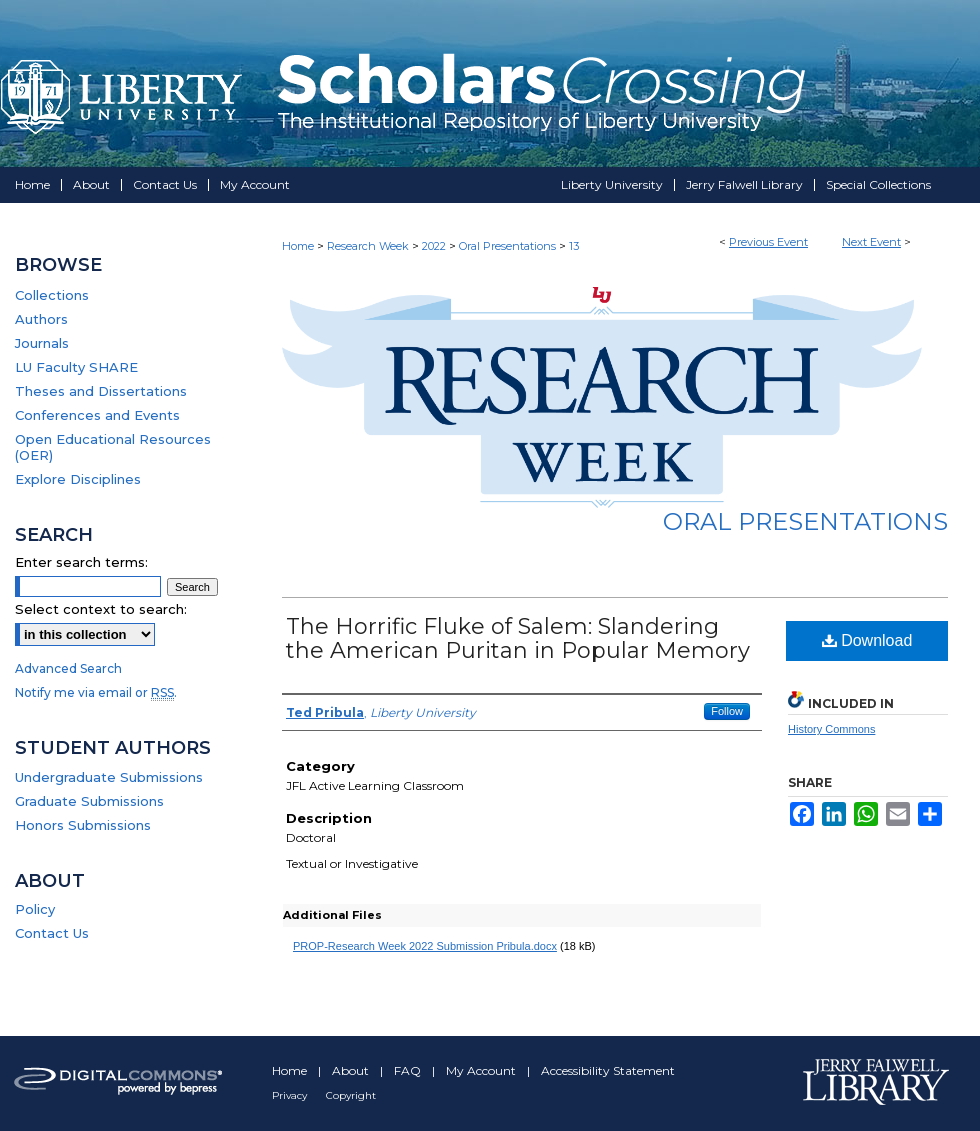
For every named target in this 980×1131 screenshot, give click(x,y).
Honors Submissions (83, 825)
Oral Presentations (509, 246)
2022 (435, 246)
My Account (482, 1070)
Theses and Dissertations (101, 391)
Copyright (351, 1095)
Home (298, 246)
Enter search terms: (81, 562)
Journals (42, 343)
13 (574, 246)
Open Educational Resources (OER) (113, 447)
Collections (52, 295)
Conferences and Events (97, 415)
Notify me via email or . (96, 692)
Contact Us (52, 933)
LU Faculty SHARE (76, 367)
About (352, 1070)
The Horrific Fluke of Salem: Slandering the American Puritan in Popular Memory (518, 638)
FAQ (409, 1070)
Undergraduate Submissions (109, 777)
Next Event (871, 242)
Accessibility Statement (608, 1070)
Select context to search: (101, 609)
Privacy (291, 1095)
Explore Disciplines (78, 479)
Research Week (369, 246)
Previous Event (768, 242)
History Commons (831, 729)
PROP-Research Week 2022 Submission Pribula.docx (425, 946)
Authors (41, 319)
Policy (35, 909)
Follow (727, 711)
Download (867, 640)
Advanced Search (68, 668)
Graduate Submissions (89, 801)
